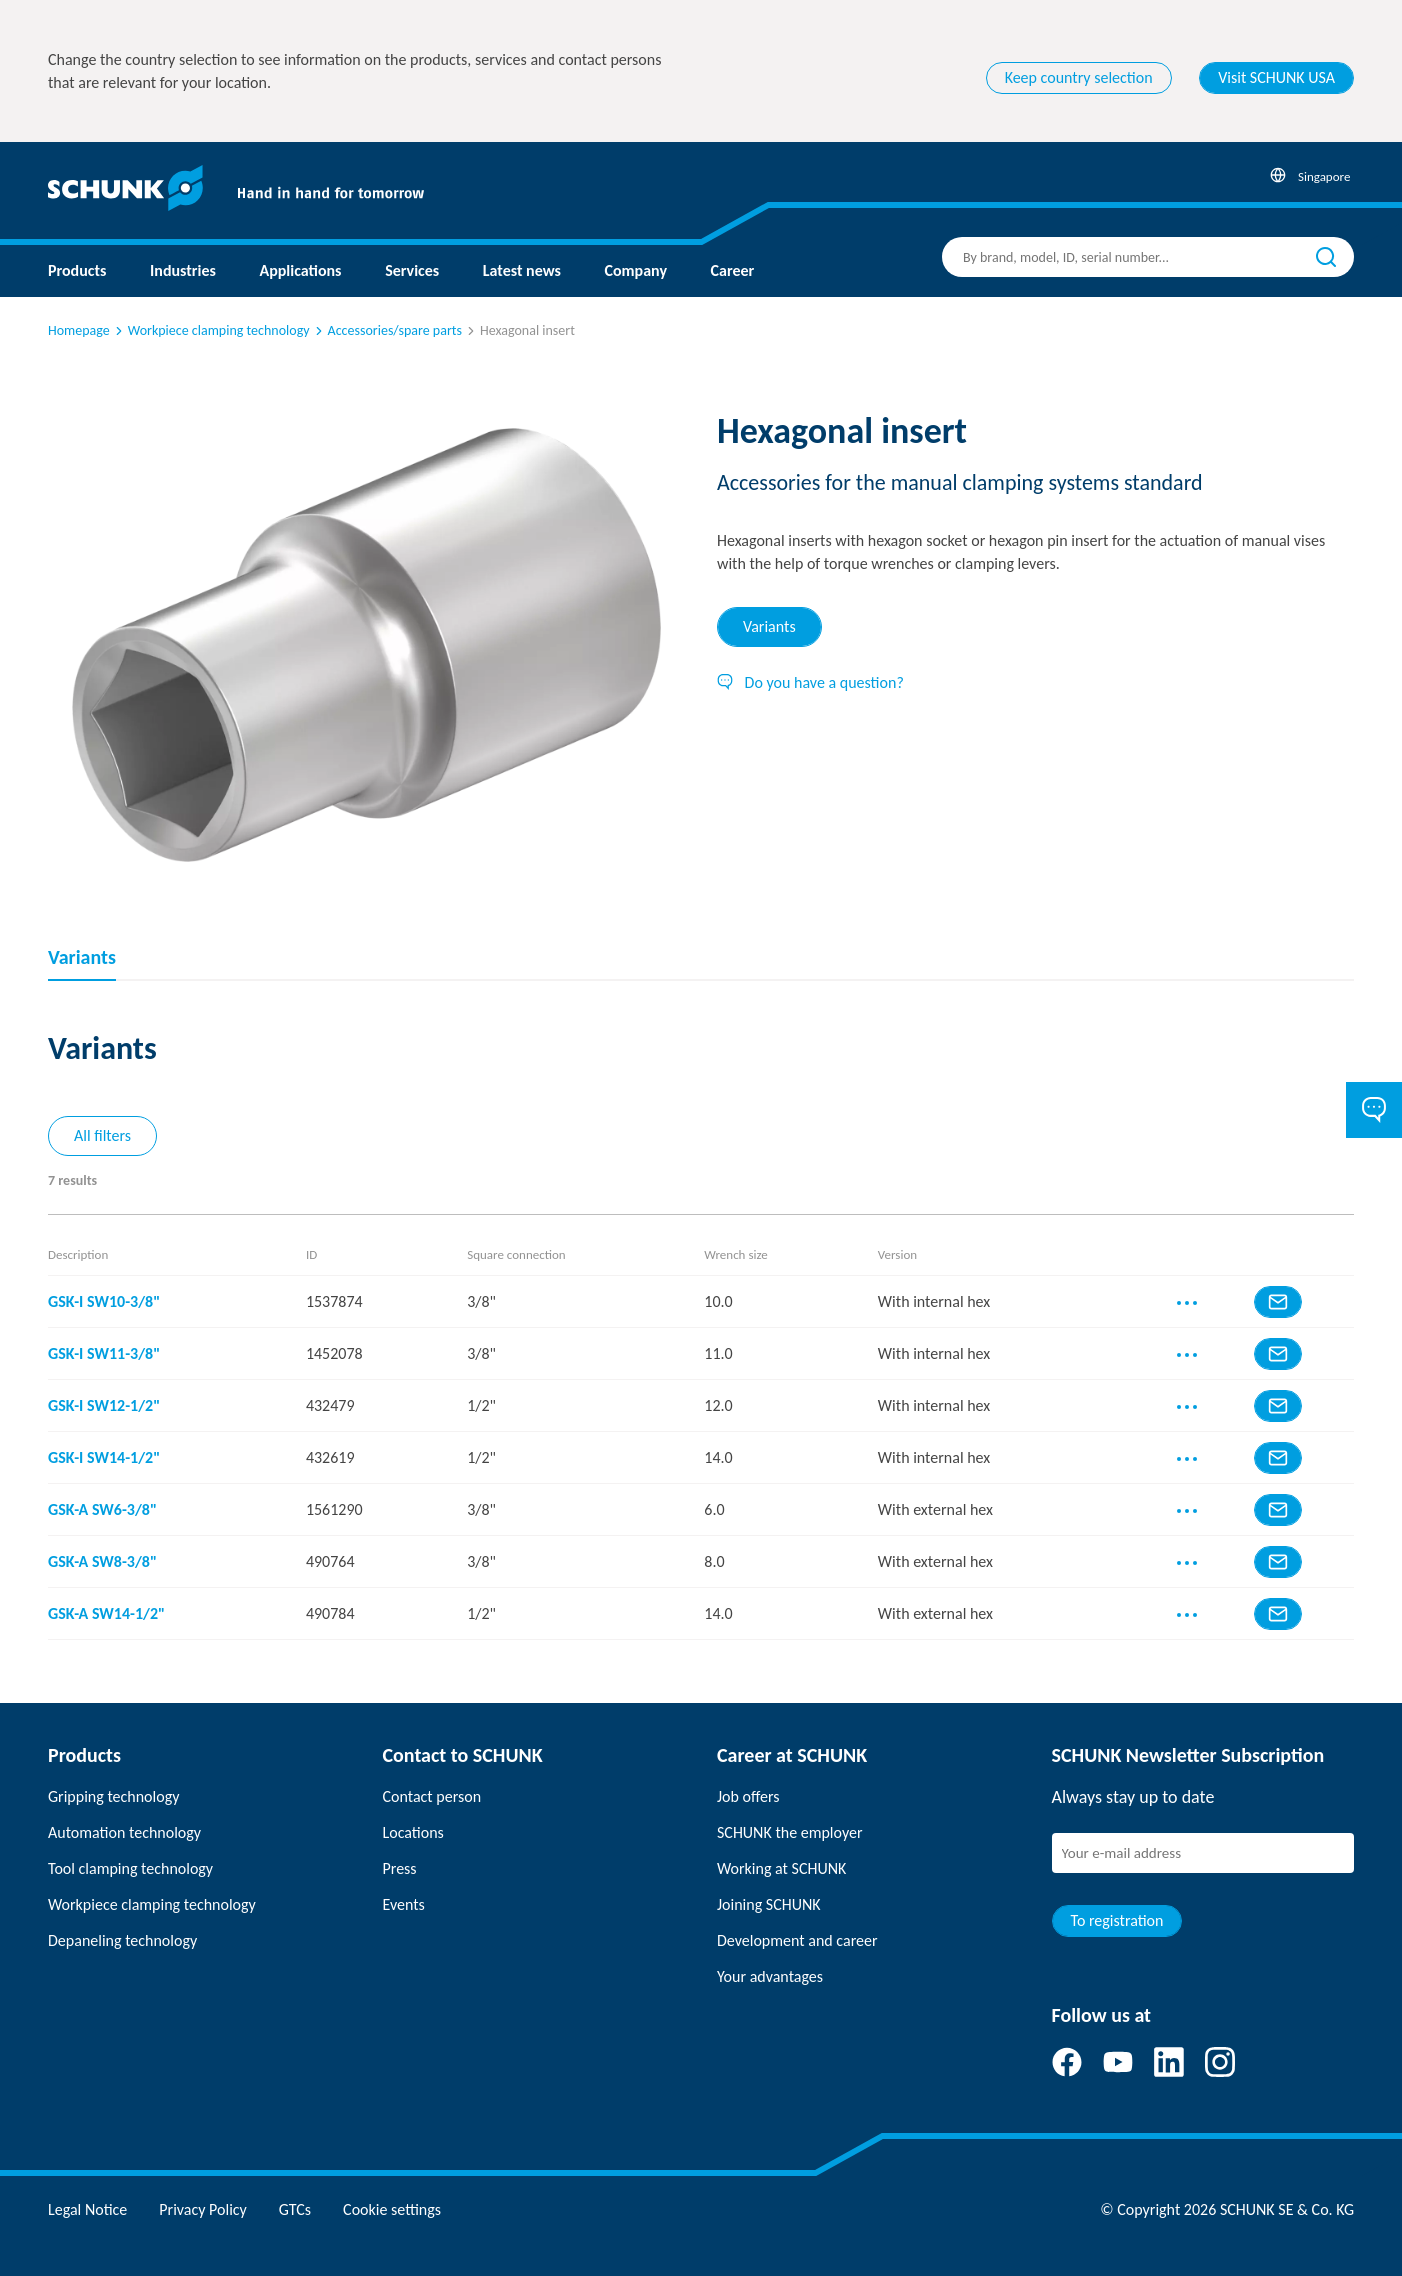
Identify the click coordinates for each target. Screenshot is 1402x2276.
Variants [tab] (769, 626)
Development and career (797, 1940)
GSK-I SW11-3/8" (104, 1353)
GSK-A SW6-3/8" (102, 1509)
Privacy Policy (203, 2209)
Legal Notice (87, 2209)
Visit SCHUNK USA (1276, 77)
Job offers (748, 1796)
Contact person (432, 1796)
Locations (413, 1832)
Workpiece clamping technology (211, 330)
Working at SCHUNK (781, 1868)
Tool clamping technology (130, 1868)
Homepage (79, 330)
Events (404, 1904)
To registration (1117, 1920)
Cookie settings (392, 2209)
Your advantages (770, 1976)
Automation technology (124, 1832)
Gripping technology (113, 1796)
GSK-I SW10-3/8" (104, 1301)
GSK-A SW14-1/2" (106, 1613)
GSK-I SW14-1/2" (104, 1457)
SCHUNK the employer (789, 1832)
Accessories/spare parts (387, 330)
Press (400, 1868)
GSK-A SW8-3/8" (102, 1561)
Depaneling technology (122, 1940)
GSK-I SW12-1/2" (104, 1405)
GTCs (295, 2209)
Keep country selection (1079, 77)
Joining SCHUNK (769, 1904)
